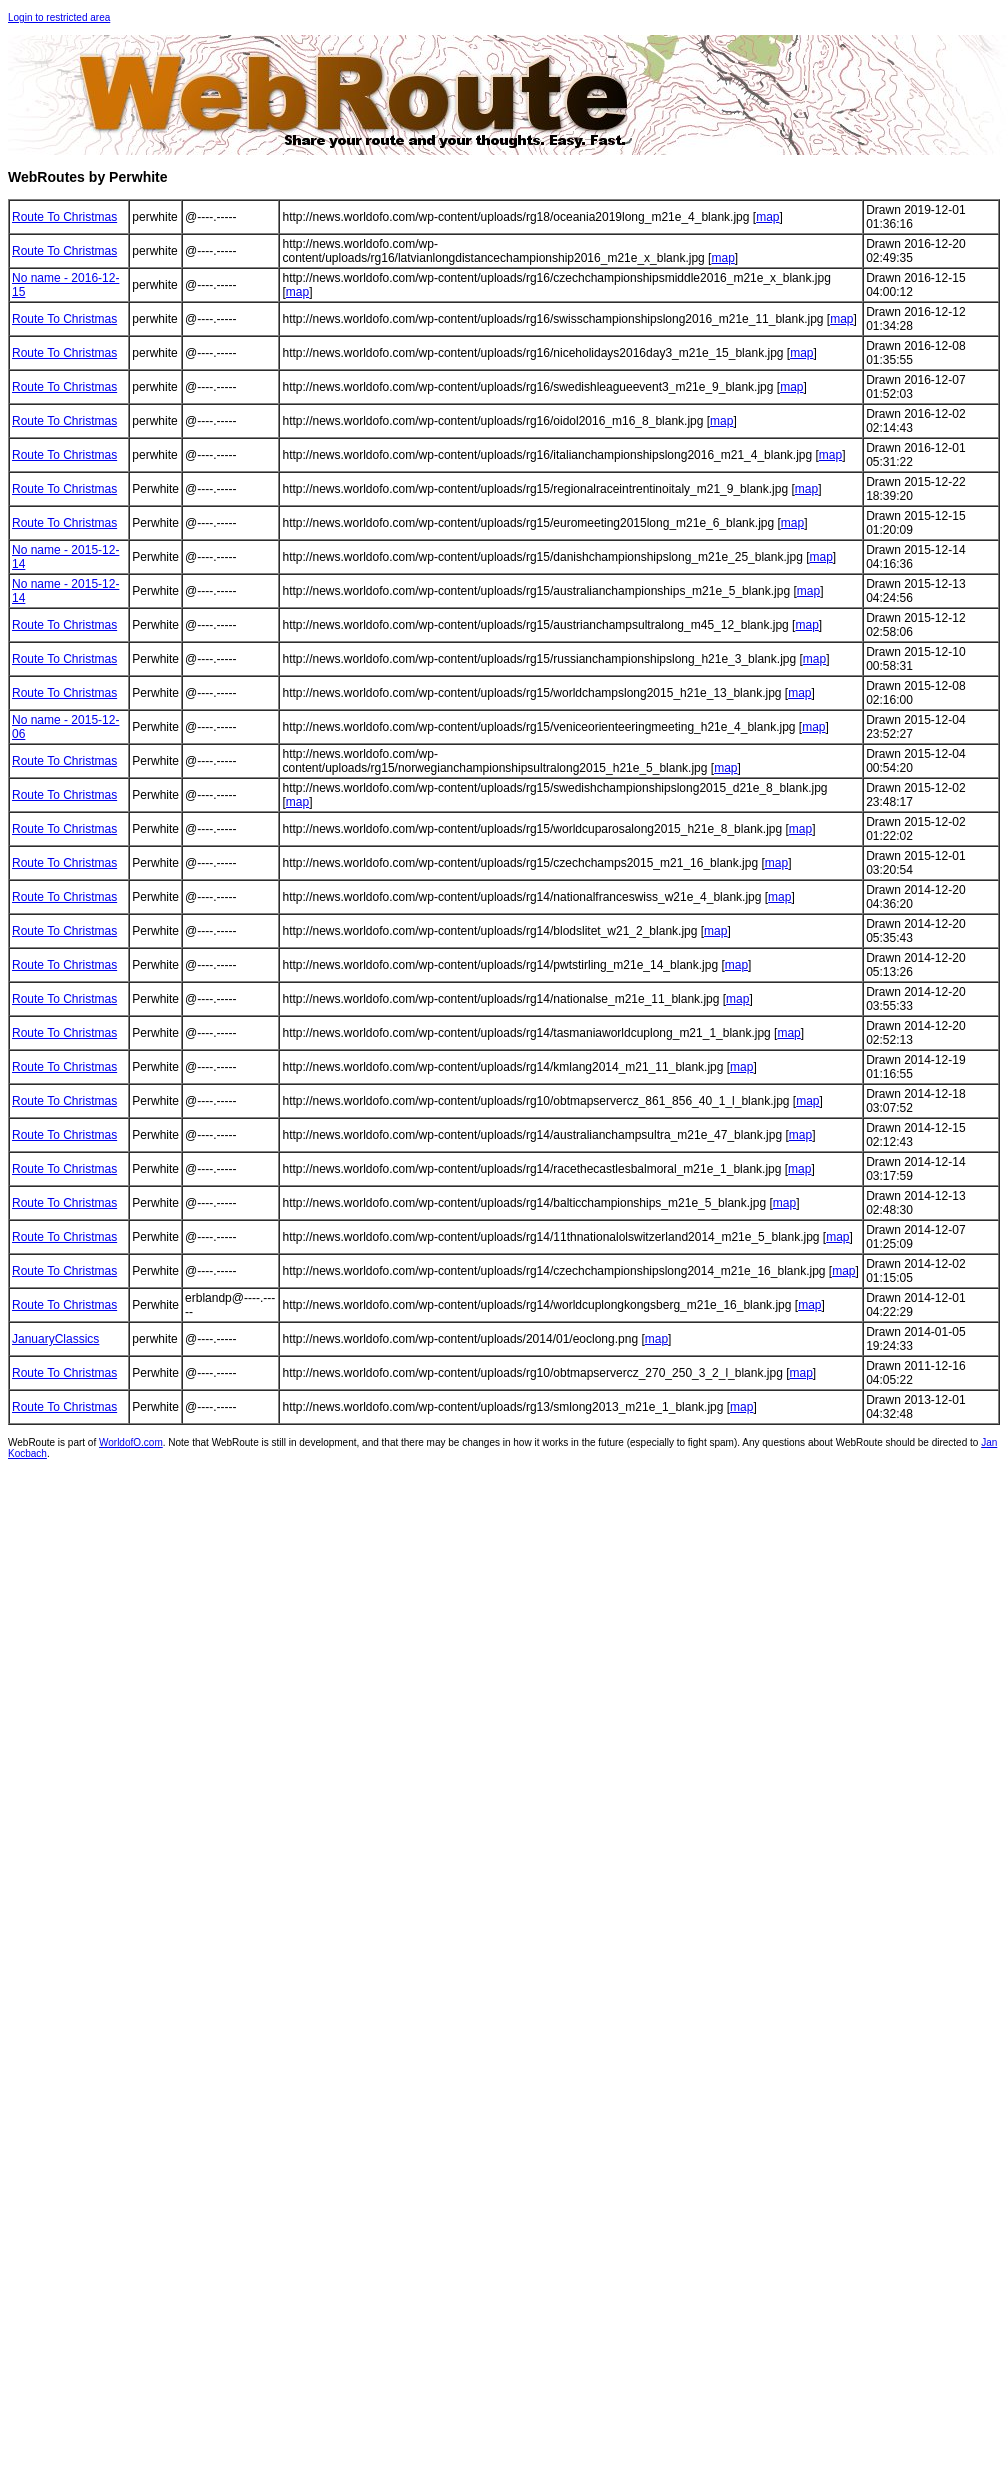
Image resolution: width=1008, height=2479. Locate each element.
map (767, 217)
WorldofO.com (131, 1442)
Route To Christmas (64, 217)
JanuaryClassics (55, 1339)
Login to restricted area (59, 17)
